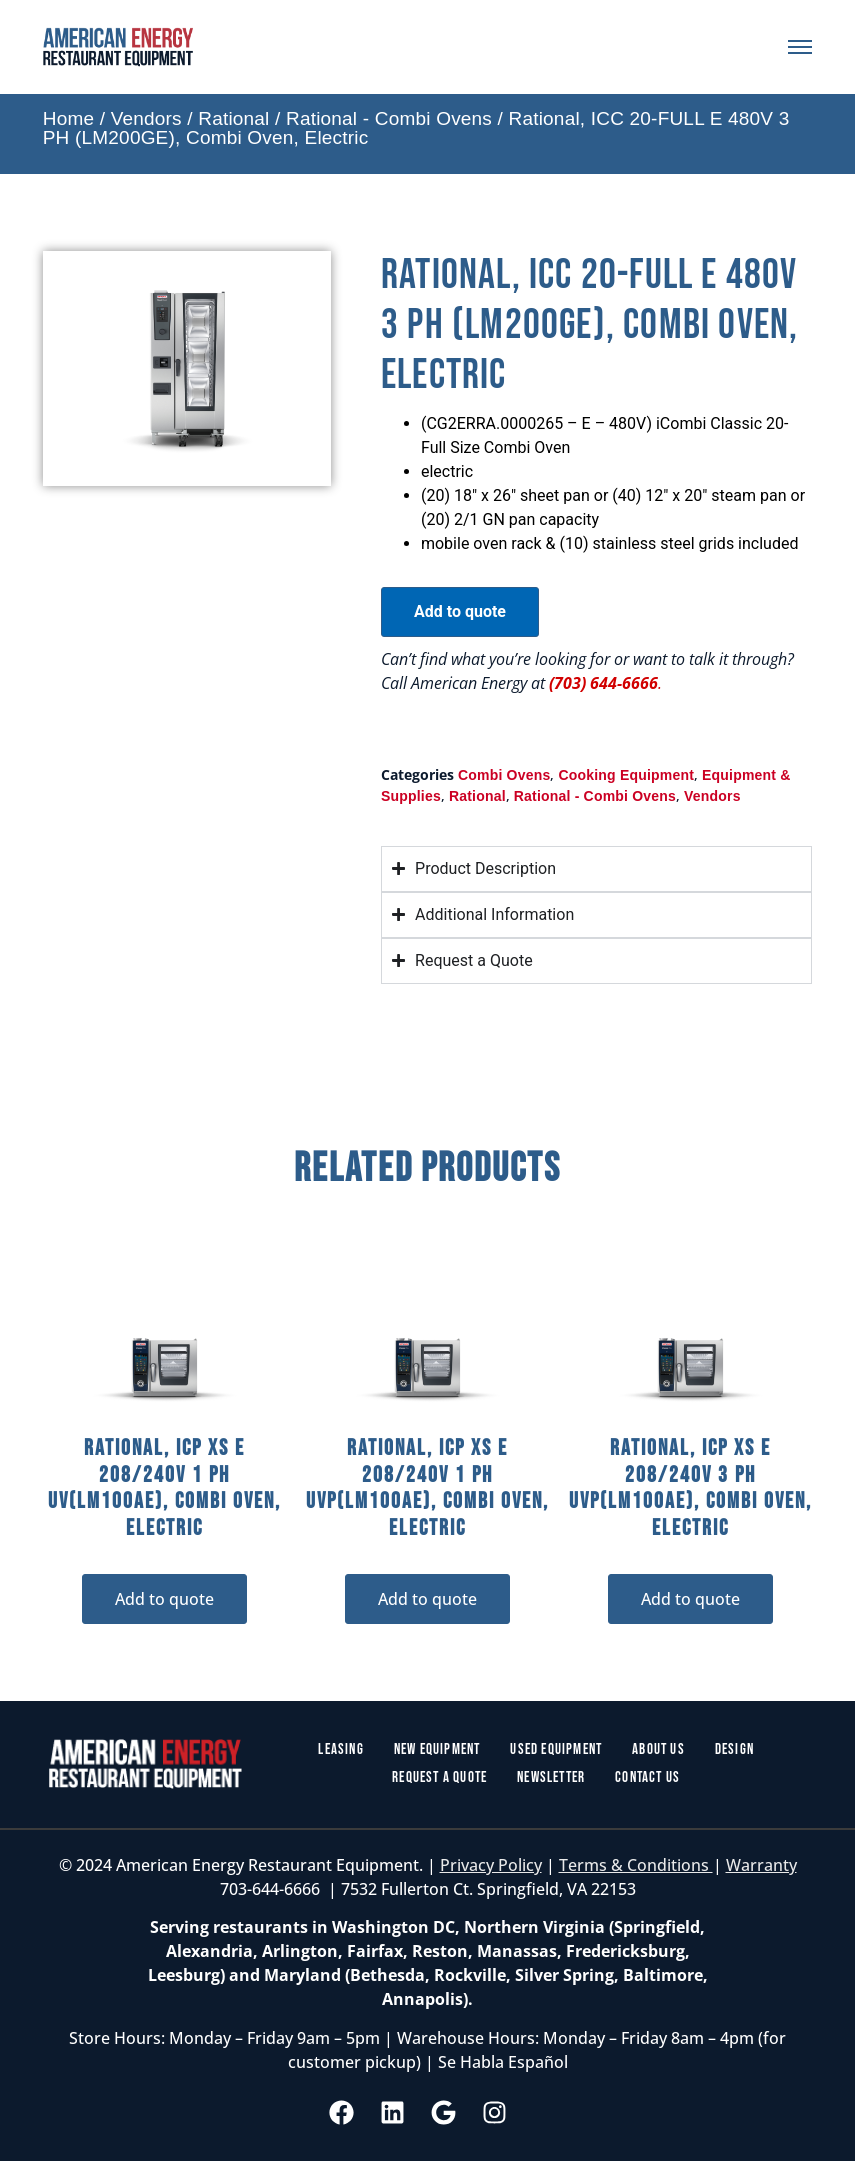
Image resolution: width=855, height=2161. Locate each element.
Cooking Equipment (626, 775)
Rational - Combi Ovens (389, 118)
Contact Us (647, 1777)
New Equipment (437, 1749)
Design (734, 1749)
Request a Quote (439, 1777)
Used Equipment (556, 1749)
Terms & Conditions (636, 1865)
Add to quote (460, 611)
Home (68, 118)
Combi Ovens (504, 775)
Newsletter (551, 1777)
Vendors (146, 118)
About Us (658, 1749)
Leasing (340, 1749)
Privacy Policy (491, 1865)
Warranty (761, 1865)
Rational (233, 118)
